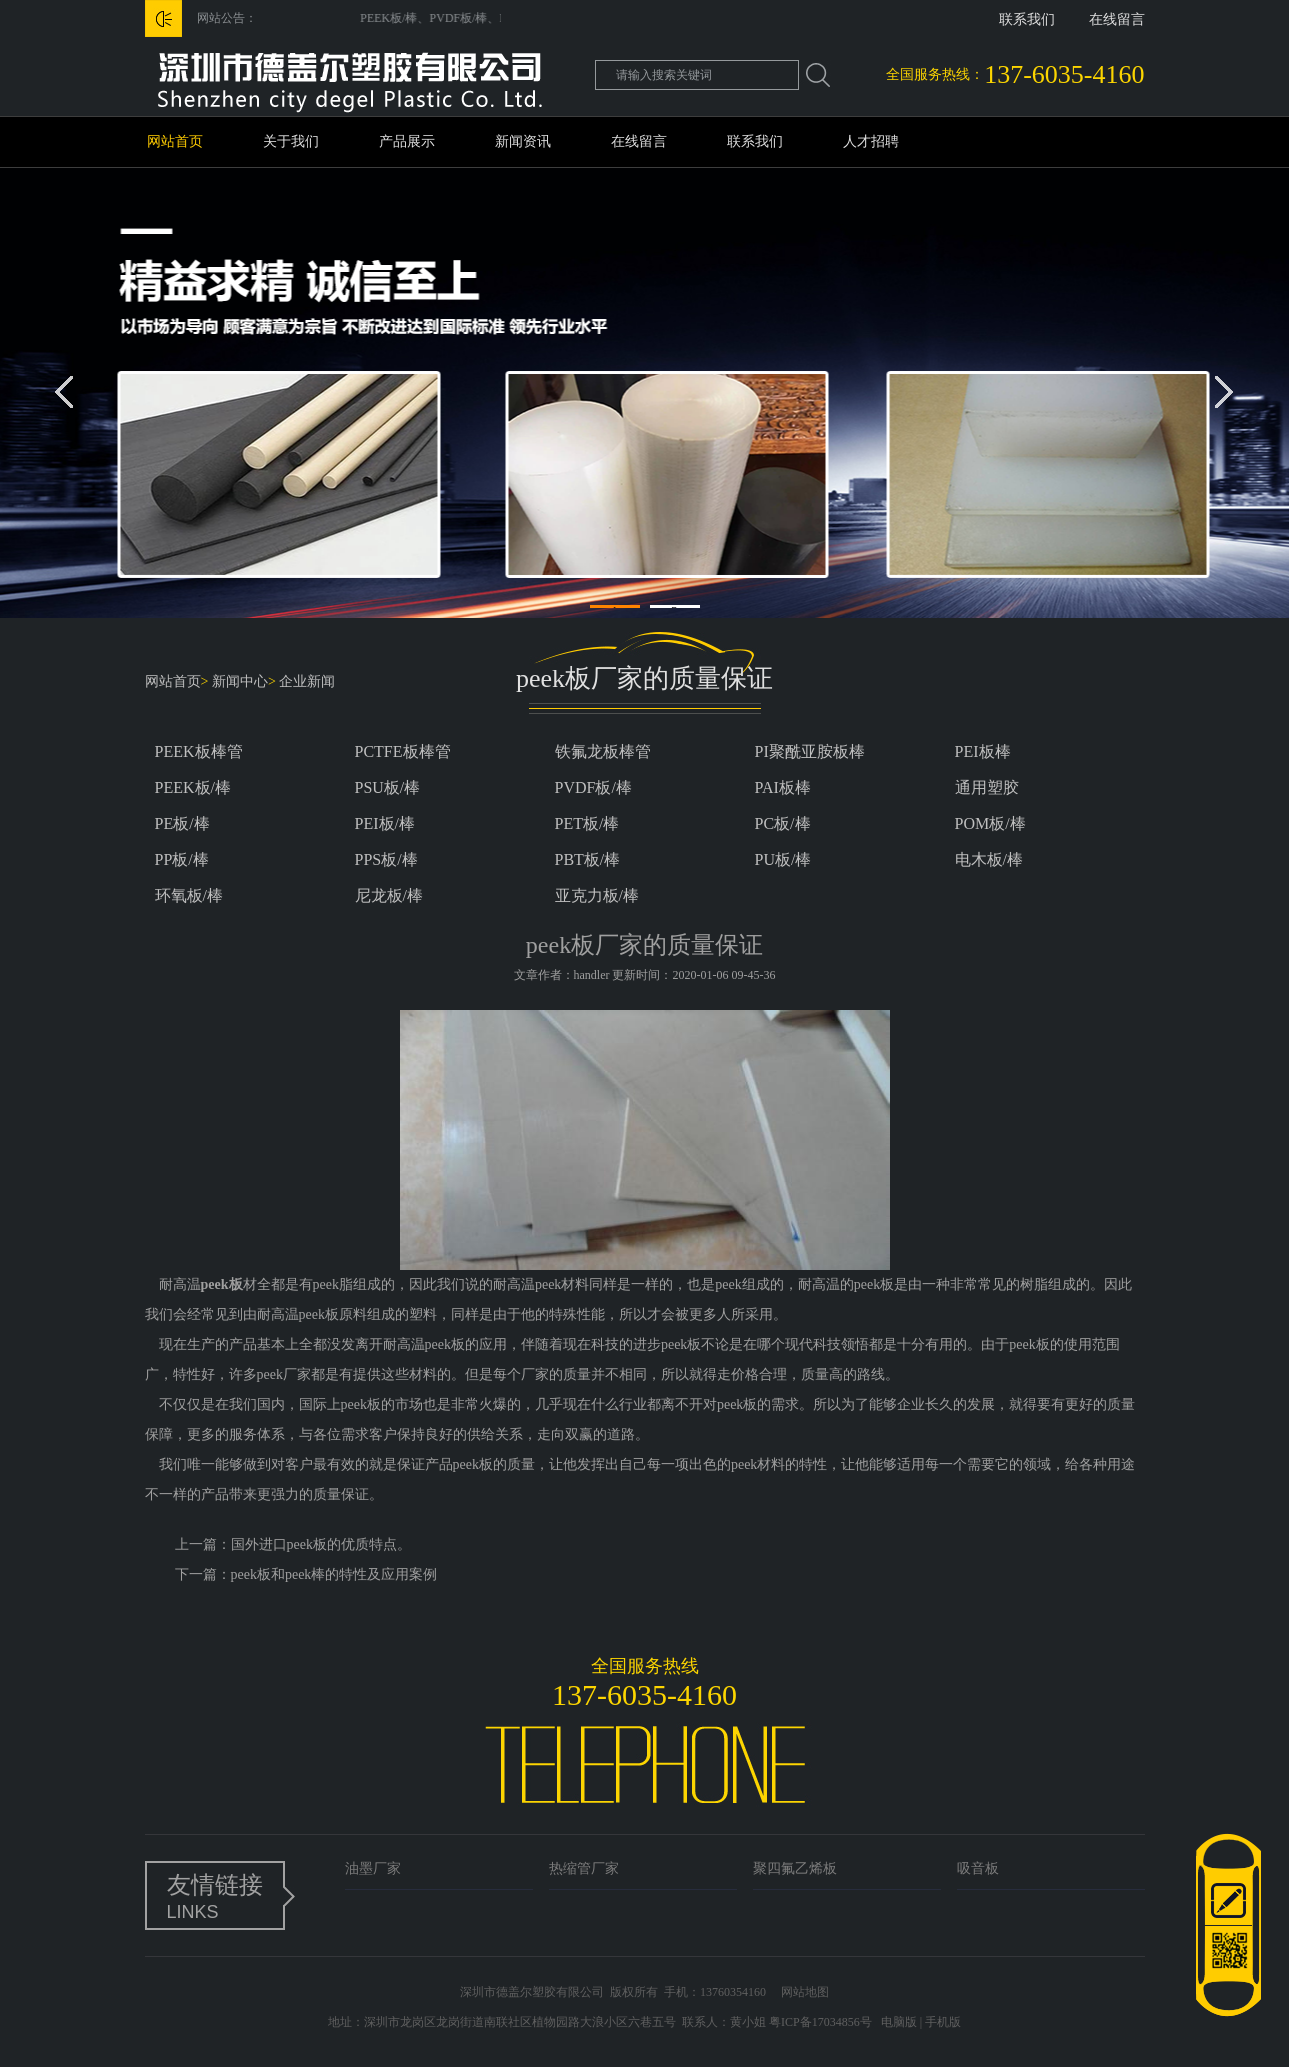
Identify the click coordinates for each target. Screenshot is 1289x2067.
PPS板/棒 (386, 859)
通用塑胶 (987, 787)
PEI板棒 (983, 751)
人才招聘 (871, 141)
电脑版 (899, 2022)
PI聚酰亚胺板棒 (810, 751)
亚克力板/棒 (597, 895)
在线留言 (1117, 19)
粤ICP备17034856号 (820, 2022)
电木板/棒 (989, 859)
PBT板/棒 (588, 859)
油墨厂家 (373, 1868)
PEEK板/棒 (193, 787)
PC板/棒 (783, 823)
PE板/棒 (182, 823)
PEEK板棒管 (199, 751)
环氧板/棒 (189, 895)
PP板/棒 (182, 859)
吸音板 (978, 1868)
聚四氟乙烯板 (795, 1868)
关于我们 (291, 141)
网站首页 (175, 141)
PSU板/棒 (388, 787)
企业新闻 (307, 681)
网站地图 (805, 1992)
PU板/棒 (783, 859)
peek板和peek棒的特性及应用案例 (334, 1574)
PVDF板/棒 (593, 787)
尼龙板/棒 (389, 895)
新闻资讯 (523, 141)
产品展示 (407, 141)
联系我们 (1027, 19)
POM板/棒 (990, 823)
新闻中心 (240, 681)
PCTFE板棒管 (403, 751)
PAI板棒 (783, 787)
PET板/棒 (587, 823)
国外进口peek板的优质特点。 (321, 1544)
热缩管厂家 (584, 1868)
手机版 (943, 2022)
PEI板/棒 (385, 823)
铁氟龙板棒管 (603, 751)
